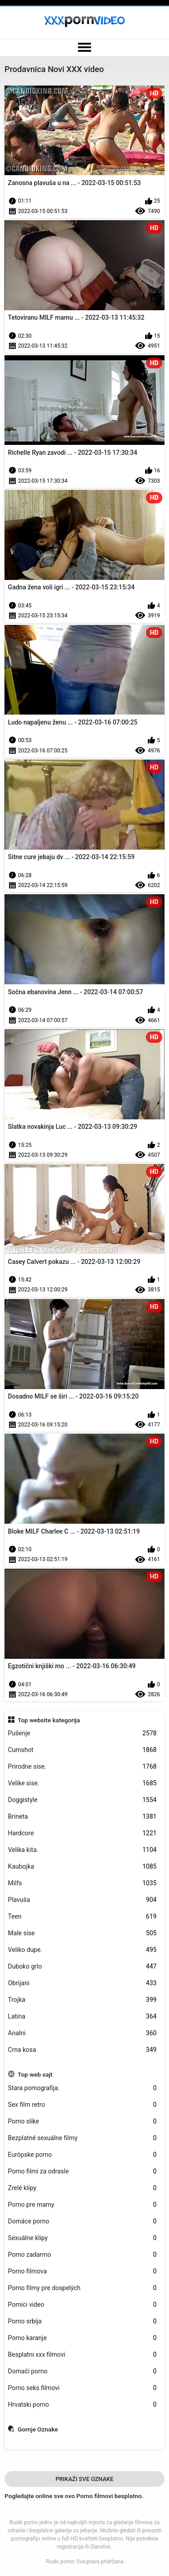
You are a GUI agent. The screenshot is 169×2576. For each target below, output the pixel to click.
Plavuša (82, 1900)
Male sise (82, 1933)
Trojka (82, 2000)
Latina (82, 2016)
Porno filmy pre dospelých (82, 2288)
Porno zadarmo (82, 2255)
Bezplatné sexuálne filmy (82, 2138)
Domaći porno (82, 2371)
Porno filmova (82, 2271)
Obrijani (82, 1983)
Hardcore (82, 1833)
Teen (82, 1916)
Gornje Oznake (38, 2429)
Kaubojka (82, 1866)
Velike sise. (82, 1783)
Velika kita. (82, 1850)
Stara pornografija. (82, 2088)
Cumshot (82, 1750)
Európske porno (82, 2155)
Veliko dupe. (82, 1950)
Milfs (82, 1883)
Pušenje (82, 1733)
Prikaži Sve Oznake (84, 2479)
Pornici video (82, 2305)
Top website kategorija (49, 1720)
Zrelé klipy (82, 2188)
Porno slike (82, 2121)
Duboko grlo (82, 1966)
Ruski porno (60, 2561)
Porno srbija (82, 2321)
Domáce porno (82, 2221)
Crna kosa (82, 2050)
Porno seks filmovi (82, 2388)
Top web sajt (35, 2074)
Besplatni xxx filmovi (82, 2355)
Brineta (82, 1816)
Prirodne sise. (82, 1766)
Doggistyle (82, 1800)
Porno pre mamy (82, 2205)
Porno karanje (82, 2338)
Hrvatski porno (82, 2404)
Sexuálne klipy (82, 2238)
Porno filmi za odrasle (82, 2171)
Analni (82, 2033)
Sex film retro (82, 2105)
